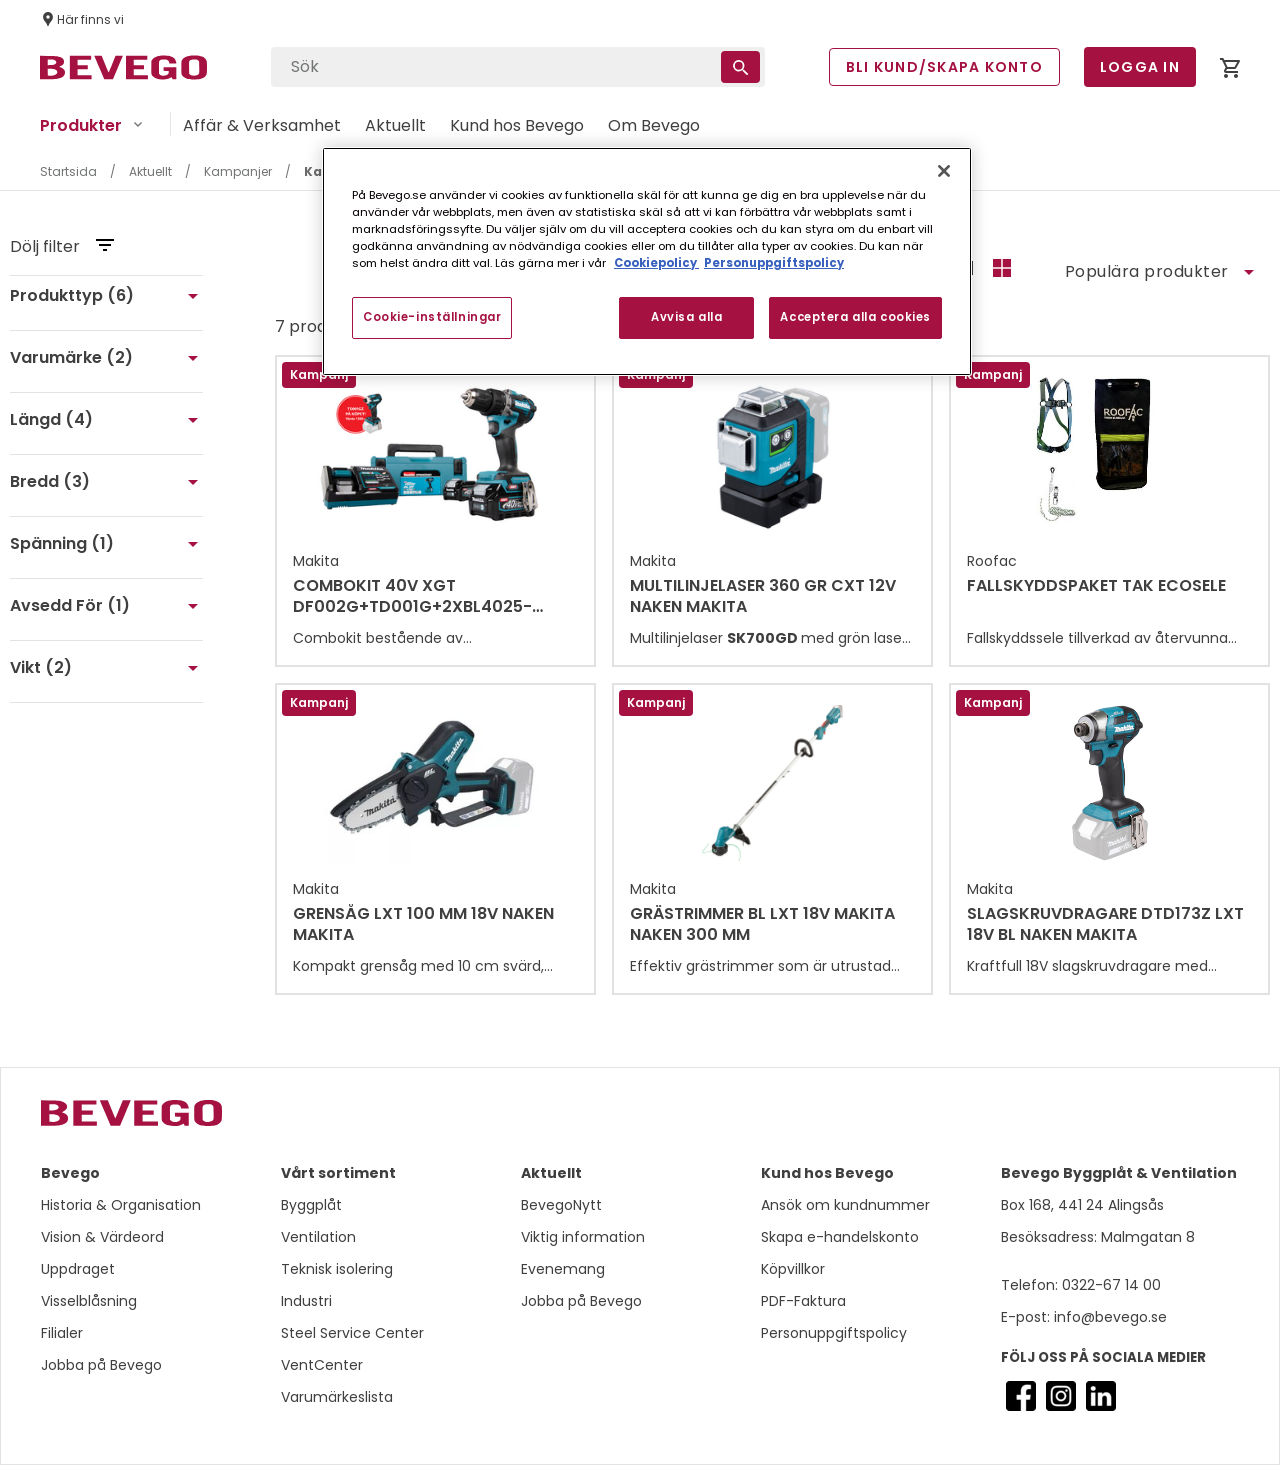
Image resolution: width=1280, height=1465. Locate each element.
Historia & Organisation (121, 1205)
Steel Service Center (352, 1333)
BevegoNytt (561, 1205)
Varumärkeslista (337, 1397)
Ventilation (318, 1237)
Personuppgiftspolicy (834, 1333)
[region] (647, 261)
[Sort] (1159, 272)
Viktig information (583, 1237)
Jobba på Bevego (101, 1365)
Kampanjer (238, 171)
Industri (306, 1301)
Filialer (62, 1333)
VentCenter (322, 1365)
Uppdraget (78, 1269)
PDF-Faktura (803, 1301)
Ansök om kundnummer (845, 1205)
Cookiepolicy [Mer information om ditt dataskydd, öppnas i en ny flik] (656, 263)
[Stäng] (944, 171)
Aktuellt (150, 171)
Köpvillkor (793, 1269)
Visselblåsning (89, 1301)
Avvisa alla (686, 317)
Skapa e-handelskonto (840, 1237)
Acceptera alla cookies (855, 317)
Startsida (68, 171)
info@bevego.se (1108, 1317)
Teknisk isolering (337, 1269)
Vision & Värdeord (102, 1237)
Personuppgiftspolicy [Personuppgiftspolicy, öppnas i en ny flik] (774, 263)
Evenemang (563, 1269)
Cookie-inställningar (432, 317)
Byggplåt (311, 1205)
